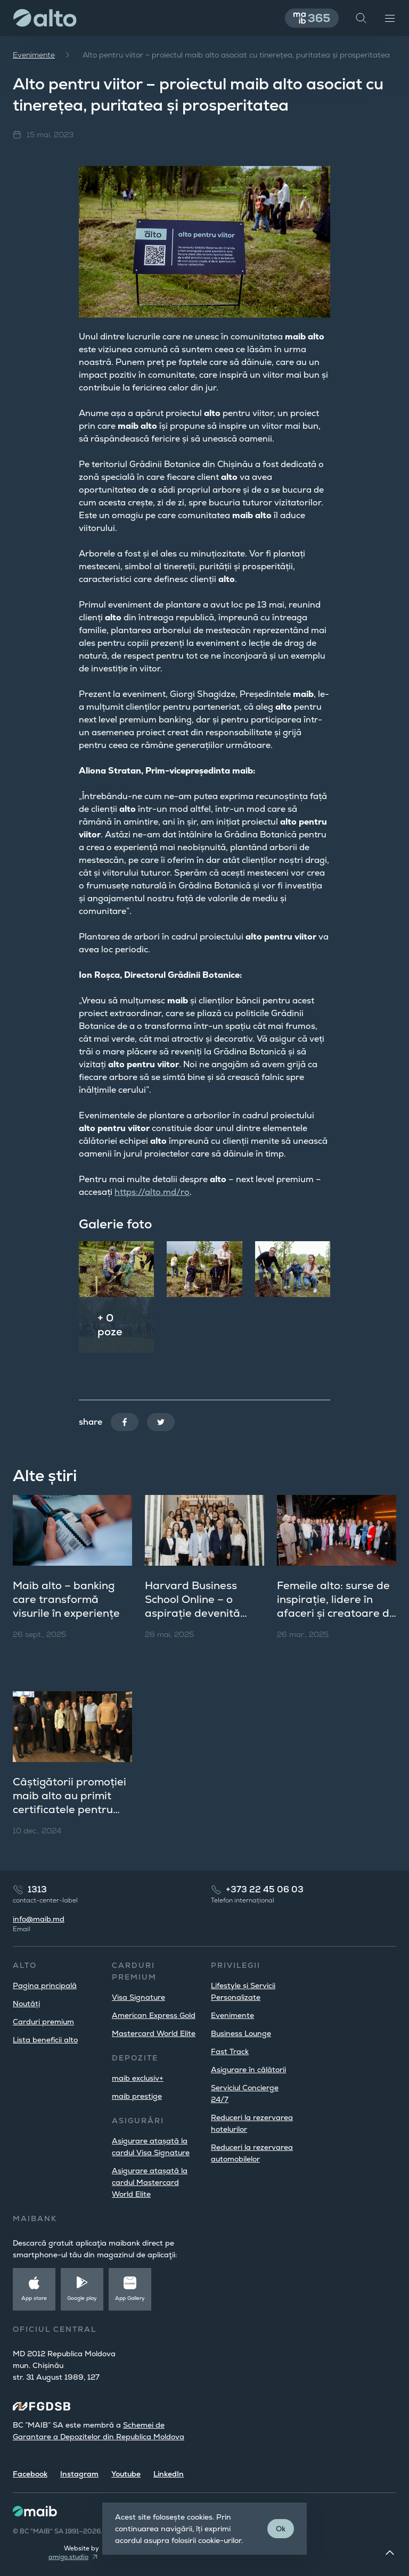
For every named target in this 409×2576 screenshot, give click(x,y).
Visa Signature (138, 1997)
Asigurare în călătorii (248, 2069)
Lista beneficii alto (45, 2040)
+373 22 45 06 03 (265, 1889)
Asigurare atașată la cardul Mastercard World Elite (149, 2182)
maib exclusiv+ (137, 2078)
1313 (37, 1889)
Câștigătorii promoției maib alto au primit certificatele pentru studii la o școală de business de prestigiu (69, 1809)
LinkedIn (168, 2474)
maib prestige (137, 2096)
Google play (82, 2298)
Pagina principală (45, 1985)
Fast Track (230, 2051)
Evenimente (34, 55)
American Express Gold (153, 2015)
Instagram (79, 2474)
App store (34, 2298)
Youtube (126, 2474)
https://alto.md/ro (152, 1192)
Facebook (30, 2474)
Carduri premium (43, 2021)
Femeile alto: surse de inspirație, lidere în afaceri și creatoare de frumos (336, 1606)
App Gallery (130, 2298)
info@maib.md (38, 1919)
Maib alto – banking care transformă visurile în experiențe (66, 1599)
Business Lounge (241, 2033)
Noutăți (26, 2003)
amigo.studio (68, 2557)
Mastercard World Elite (153, 2033)
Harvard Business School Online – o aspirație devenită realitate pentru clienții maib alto (204, 1613)
